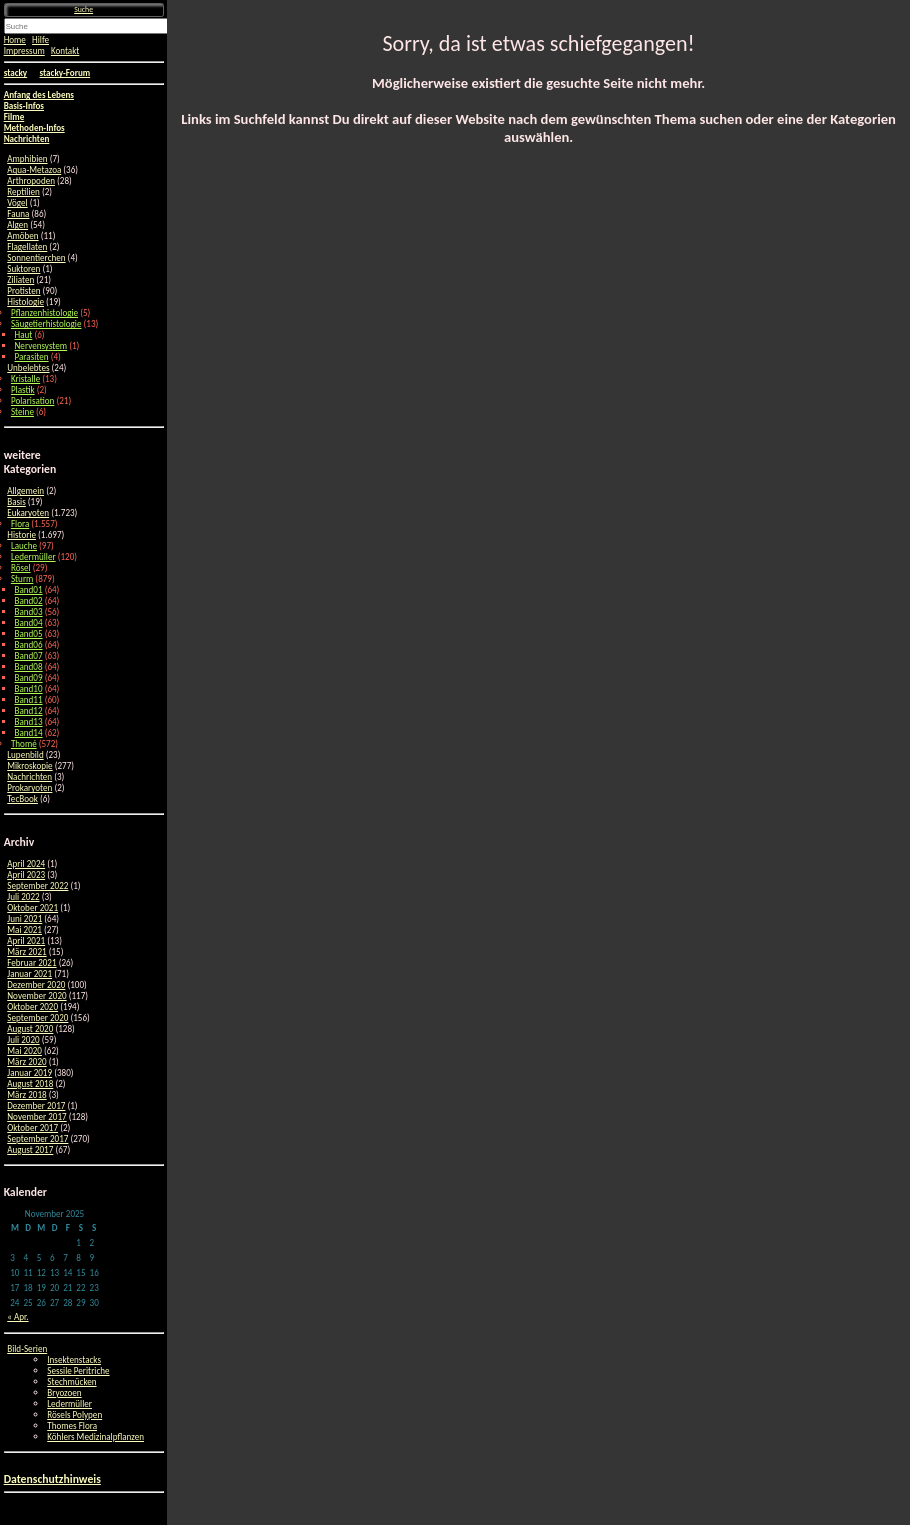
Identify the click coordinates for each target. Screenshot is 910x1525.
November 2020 (36, 995)
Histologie (25, 301)
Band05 (29, 633)
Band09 (29, 677)
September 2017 (37, 1138)
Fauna (18, 213)
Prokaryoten (29, 787)
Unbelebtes (28, 367)
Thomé (24, 743)
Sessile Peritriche (78, 1370)
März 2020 (26, 1061)
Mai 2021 (24, 929)
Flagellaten (27, 246)
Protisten (23, 290)
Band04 (29, 622)
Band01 (29, 589)
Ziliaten (20, 279)
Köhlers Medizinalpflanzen (95, 1436)
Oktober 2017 (32, 1127)
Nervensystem (41, 345)
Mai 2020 (24, 1050)
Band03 (29, 611)
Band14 (29, 732)
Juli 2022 (23, 896)
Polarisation (32, 400)
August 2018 (30, 1083)
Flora (20, 523)
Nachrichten (29, 776)
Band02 (29, 600)
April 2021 (26, 940)
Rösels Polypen (74, 1414)
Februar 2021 (31, 962)
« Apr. (17, 1316)
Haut (24, 334)
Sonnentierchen (36, 257)
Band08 (29, 666)
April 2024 (26, 863)
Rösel (21, 567)
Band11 (29, 699)
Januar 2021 (29, 973)
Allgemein (25, 490)
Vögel (17, 202)
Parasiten (32, 356)
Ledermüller (33, 556)
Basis (16, 501)
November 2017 (36, 1116)
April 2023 (26, 874)
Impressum (24, 50)
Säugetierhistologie (46, 323)
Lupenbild (25, 754)
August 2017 (30, 1149)
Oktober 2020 (32, 1006)
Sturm (22, 578)
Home (15, 39)
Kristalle (25, 378)
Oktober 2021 (32, 907)
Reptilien (23, 191)
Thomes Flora (72, 1425)
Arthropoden (31, 180)
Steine (22, 411)
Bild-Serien (27, 1348)
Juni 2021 (24, 918)
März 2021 (26, 951)
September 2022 (37, 885)
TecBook (22, 798)
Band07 (29, 655)
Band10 (29, 688)
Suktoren (23, 268)
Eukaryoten (28, 512)
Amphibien (27, 158)
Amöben (22, 235)
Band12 (29, 710)
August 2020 (30, 1028)
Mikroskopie (29, 765)
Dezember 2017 (36, 1105)
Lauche (24, 545)
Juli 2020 (23, 1039)
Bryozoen (64, 1392)
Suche (83, 9)
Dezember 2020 (36, 984)
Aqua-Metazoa (34, 169)
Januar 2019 (29, 1072)
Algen (17, 224)
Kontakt (65, 50)
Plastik (23, 389)
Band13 (29, 721)
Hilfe (40, 39)
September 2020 (37, 1017)
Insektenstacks (74, 1359)
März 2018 (26, 1094)
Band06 (29, 644)
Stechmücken (71, 1381)
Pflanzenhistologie (44, 312)
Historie (21, 534)
